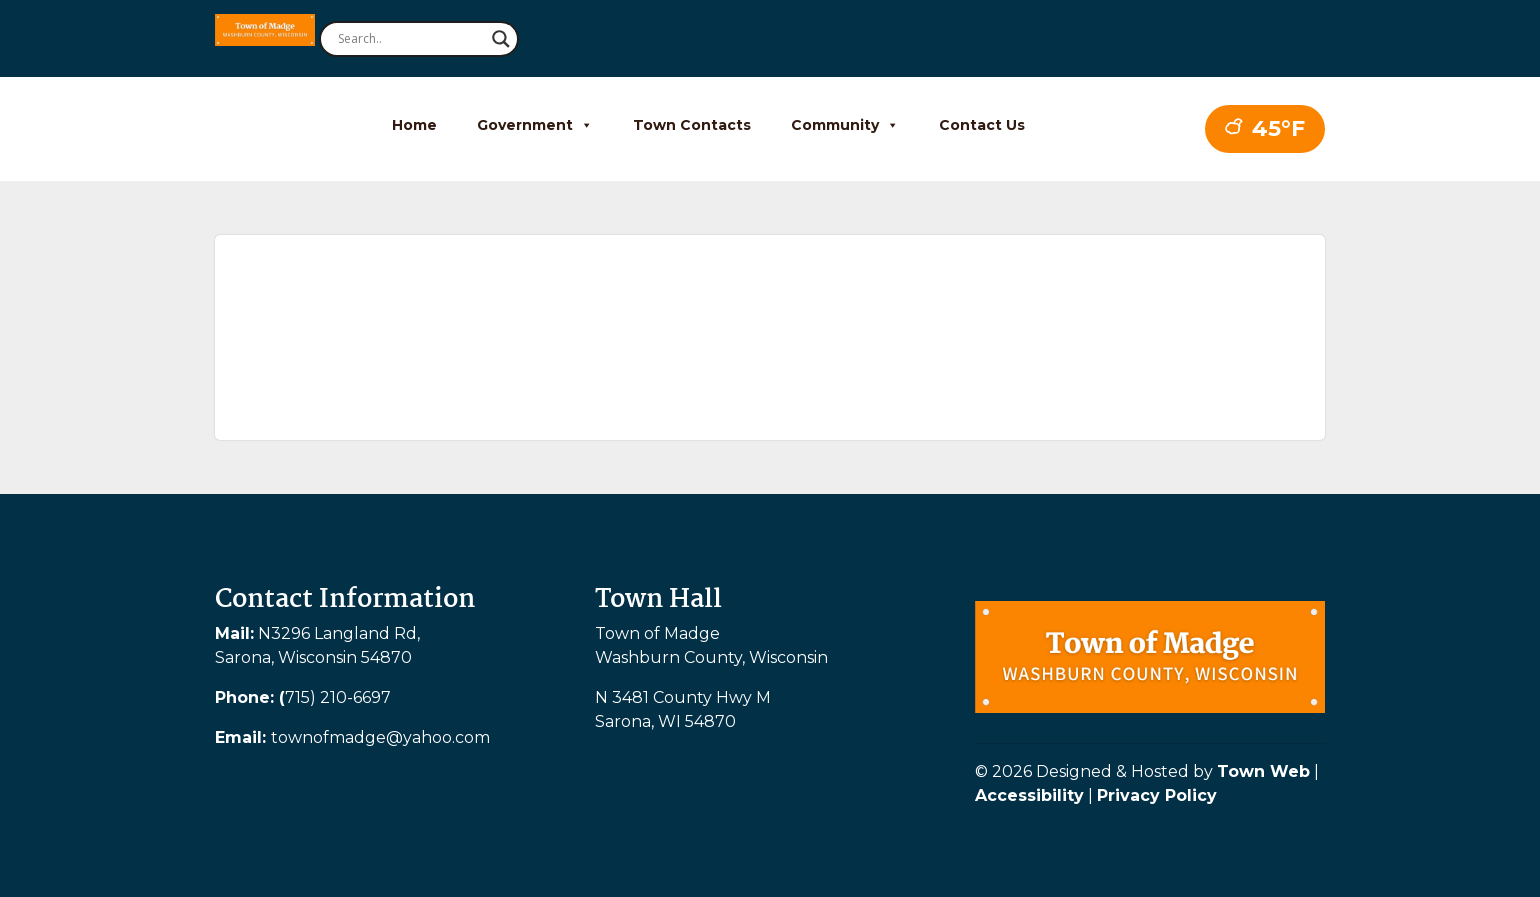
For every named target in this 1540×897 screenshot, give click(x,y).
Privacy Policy (1157, 795)
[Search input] (410, 39)
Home (414, 125)
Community (845, 125)
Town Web (1263, 771)
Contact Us (982, 125)
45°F (1265, 128)
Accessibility (1029, 795)
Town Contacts (692, 125)
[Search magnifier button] (501, 39)
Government (535, 125)
